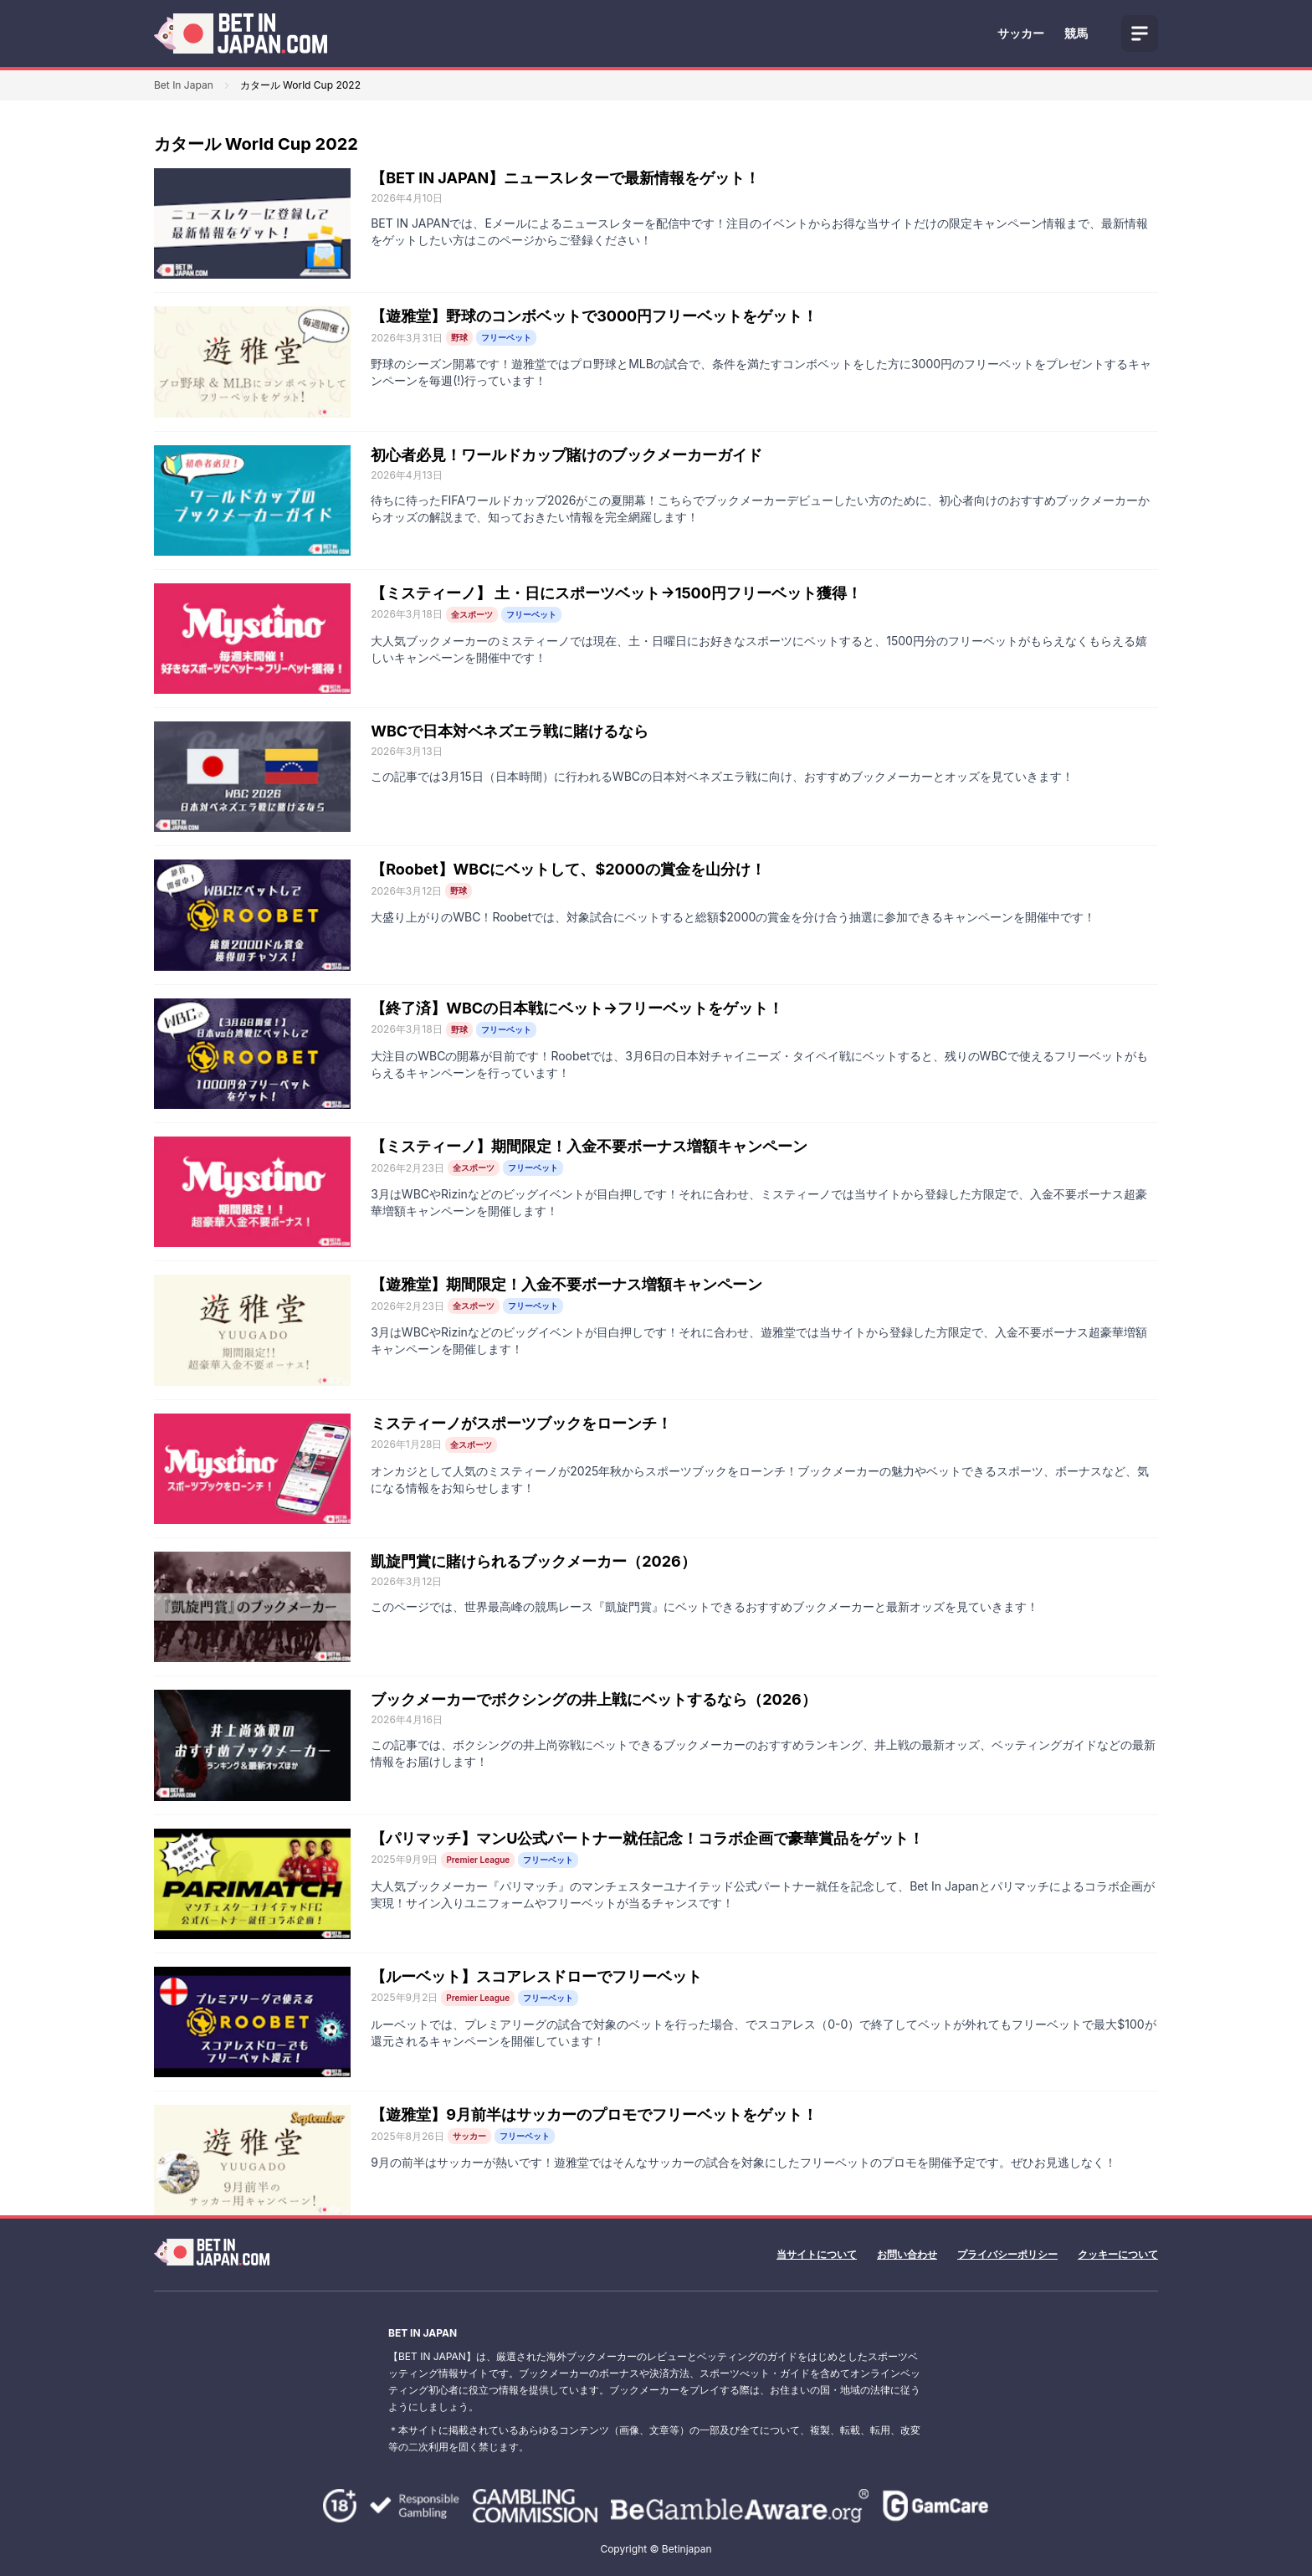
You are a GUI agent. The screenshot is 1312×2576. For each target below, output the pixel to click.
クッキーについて (1118, 2254)
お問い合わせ (907, 2254)
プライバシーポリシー (1007, 2254)
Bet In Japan (183, 85)
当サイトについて (816, 2254)
